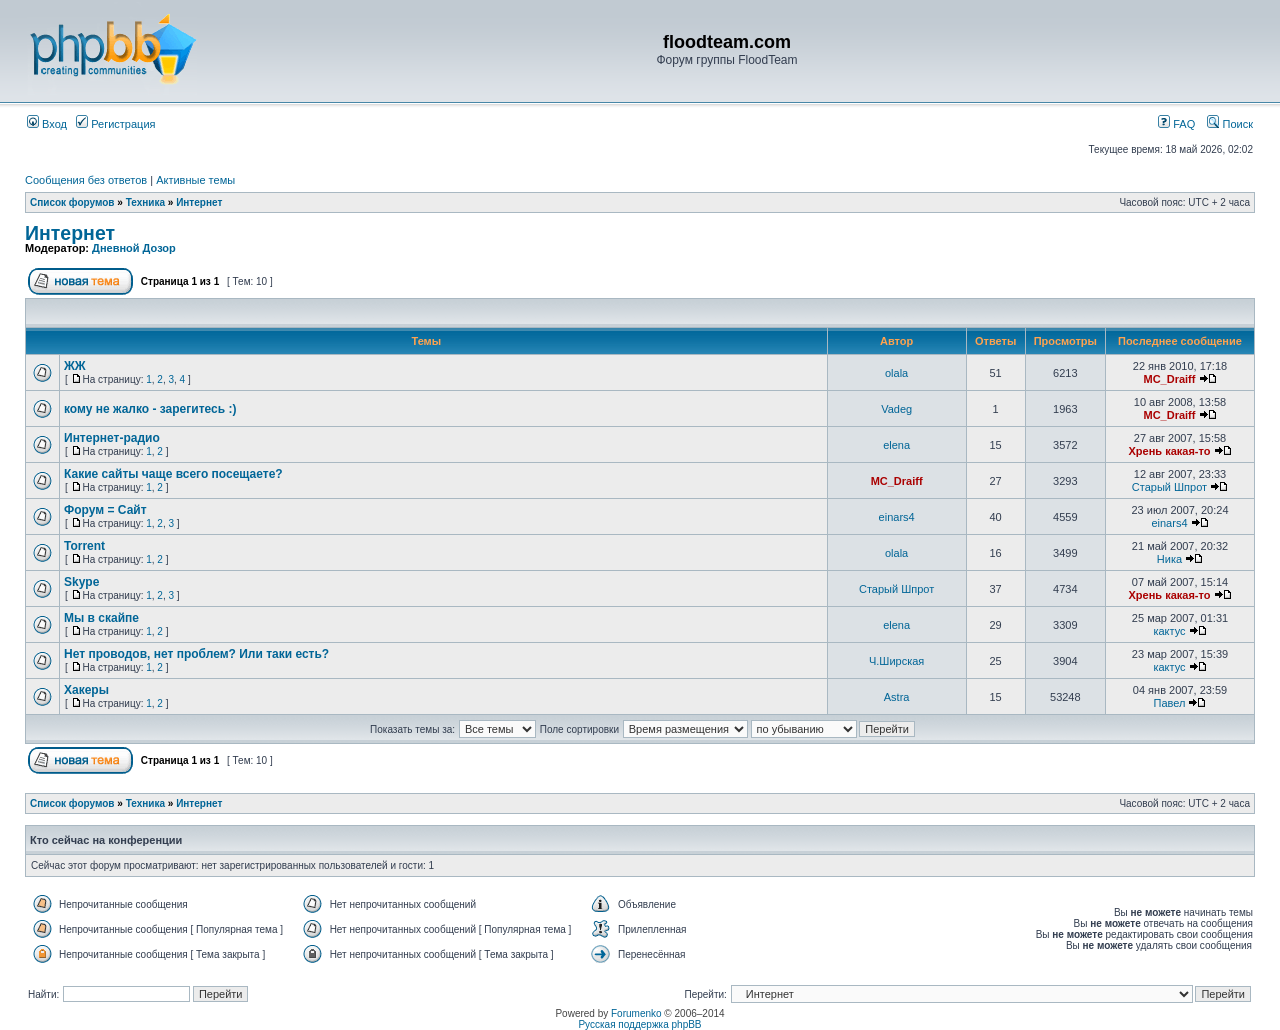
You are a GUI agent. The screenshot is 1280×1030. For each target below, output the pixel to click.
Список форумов (72, 202)
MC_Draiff (1169, 379)
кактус (1169, 631)
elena (896, 445)
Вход (47, 124)
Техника (145, 202)
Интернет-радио (112, 438)
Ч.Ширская (896, 661)
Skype (81, 582)
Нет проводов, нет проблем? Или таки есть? (196, 654)
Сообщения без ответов (86, 180)
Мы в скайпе (101, 618)
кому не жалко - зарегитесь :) (150, 409)
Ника (1169, 559)
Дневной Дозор (134, 248)
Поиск (1230, 124)
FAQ (1176, 124)
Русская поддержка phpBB (639, 1024)
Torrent (84, 546)
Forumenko (636, 1013)
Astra (897, 697)
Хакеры (86, 690)
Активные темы (195, 180)
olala (896, 373)
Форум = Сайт (105, 510)
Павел (1170, 703)
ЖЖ (75, 366)
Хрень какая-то (1170, 451)
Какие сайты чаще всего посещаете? (173, 474)
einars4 (897, 517)
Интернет (199, 202)
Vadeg (896, 409)
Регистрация (115, 124)
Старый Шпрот (1169, 487)
